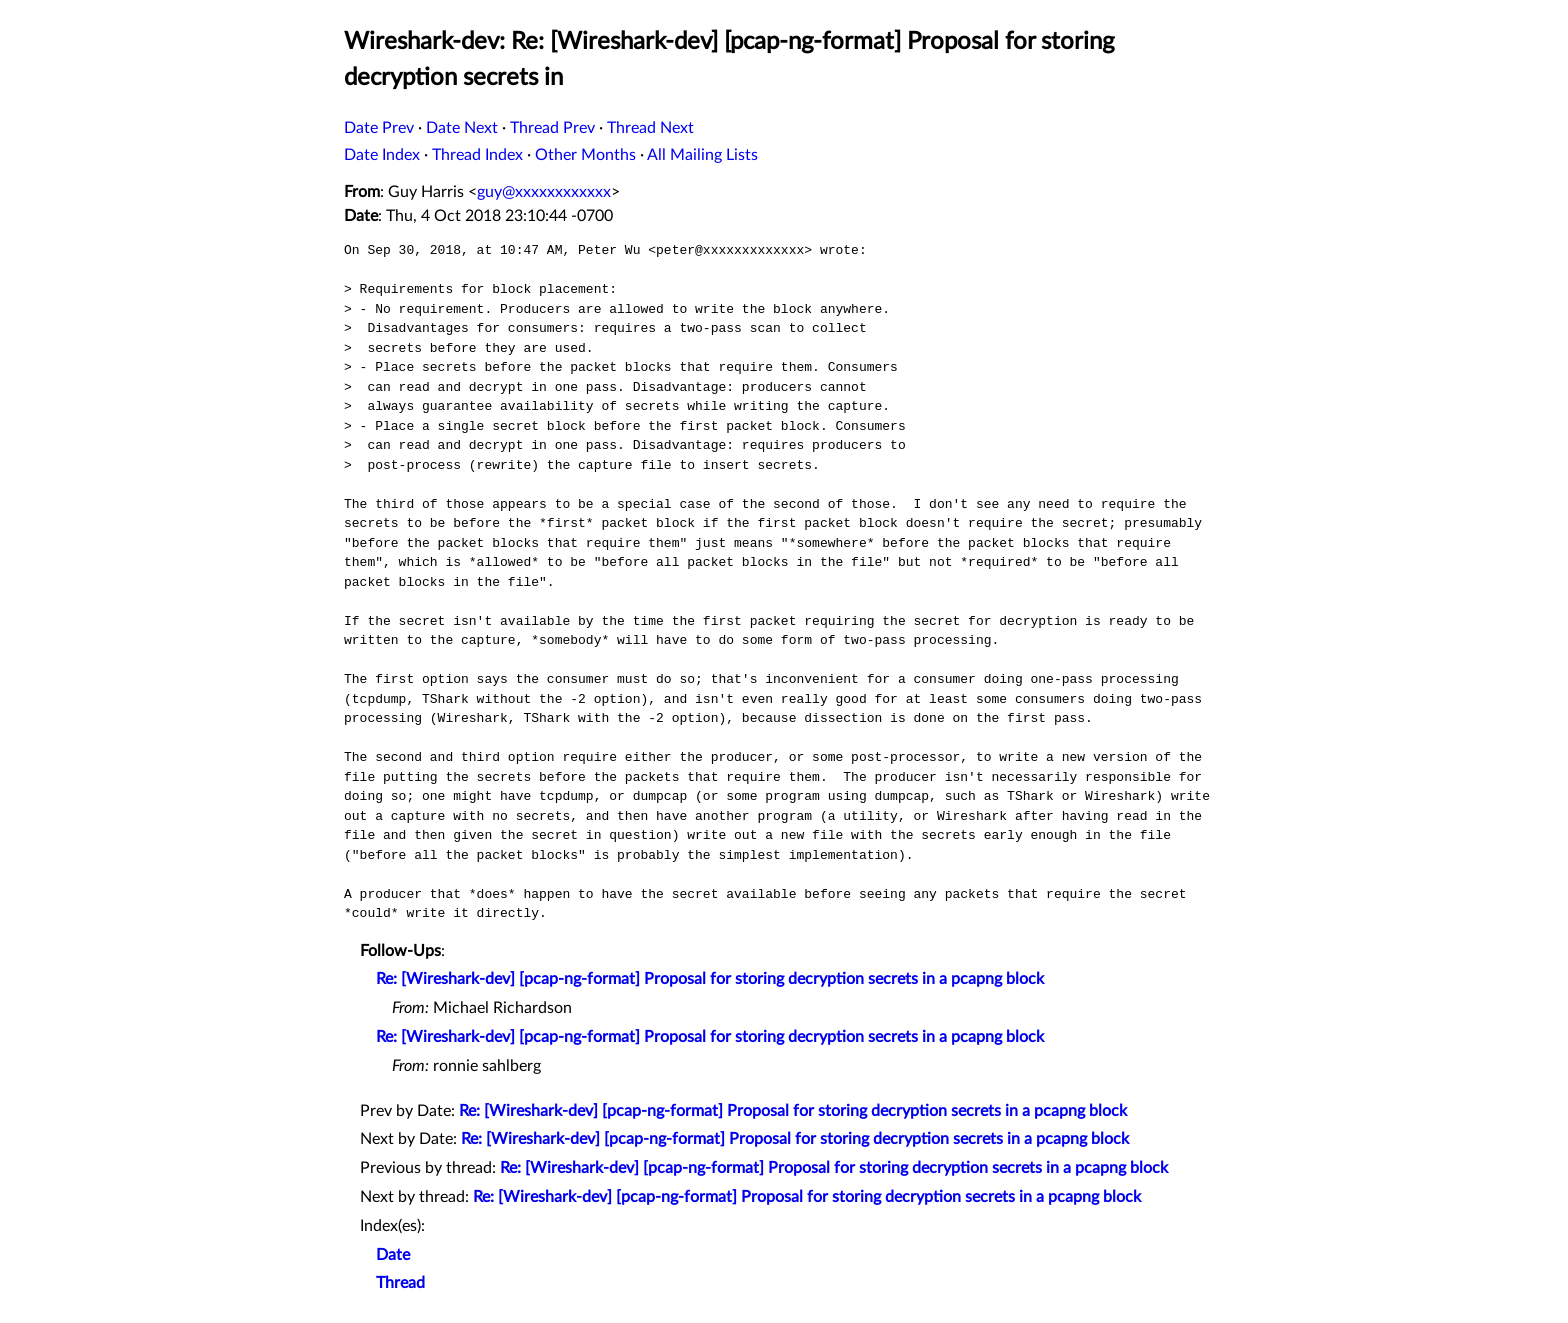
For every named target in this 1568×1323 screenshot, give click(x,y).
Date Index (382, 155)
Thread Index (477, 155)
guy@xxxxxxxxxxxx (544, 192)
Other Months (585, 155)
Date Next (462, 128)
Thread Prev (552, 128)
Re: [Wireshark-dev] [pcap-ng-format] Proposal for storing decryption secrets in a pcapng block (710, 979)
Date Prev (379, 128)
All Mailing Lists (702, 155)
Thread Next (650, 128)
